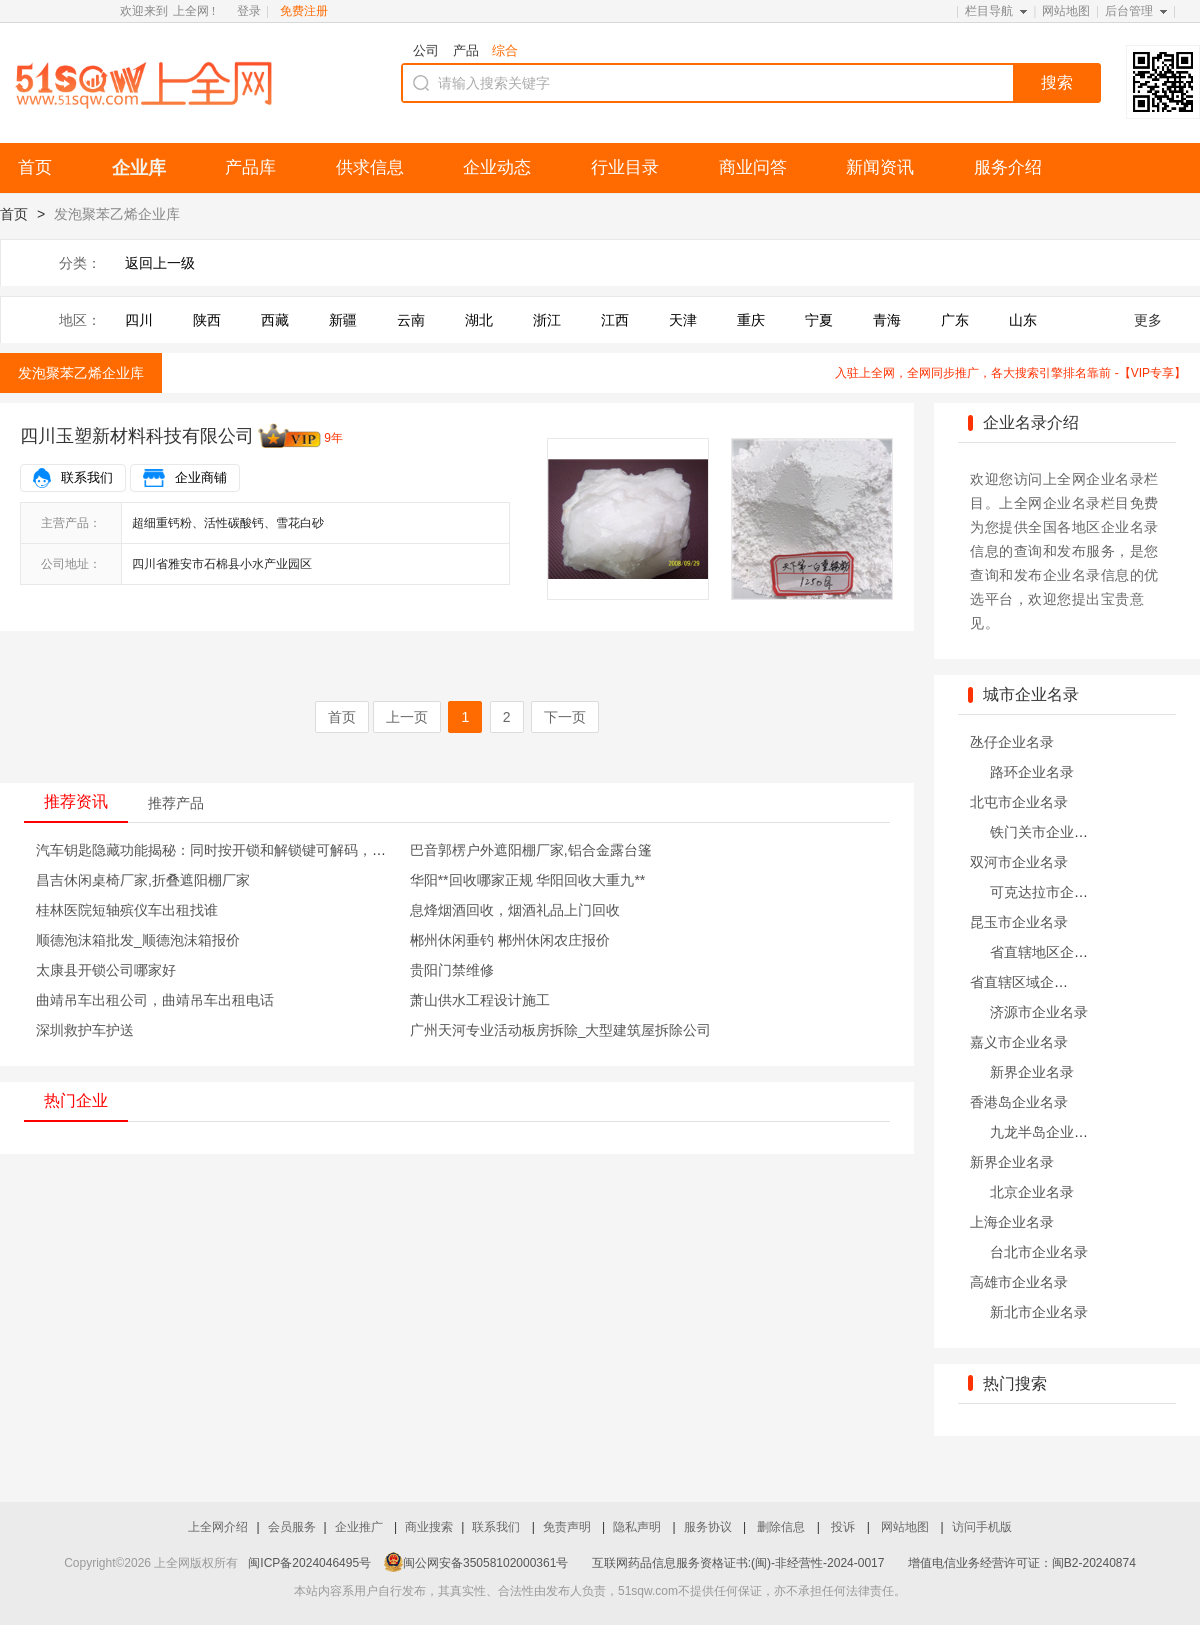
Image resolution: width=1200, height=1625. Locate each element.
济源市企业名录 (1039, 1012)
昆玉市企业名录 (1019, 922)
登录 (249, 11)
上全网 (191, 11)
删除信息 (782, 1527)
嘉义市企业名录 (1019, 1042)
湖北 (479, 320)
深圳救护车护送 (85, 1030)
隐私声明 (638, 1527)
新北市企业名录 (1039, 1312)
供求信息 (370, 167)
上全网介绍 (218, 1527)
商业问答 (753, 167)
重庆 (751, 320)
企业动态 (497, 167)
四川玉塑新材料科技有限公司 (137, 436)
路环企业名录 (1032, 772)
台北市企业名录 (1039, 1252)
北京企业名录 (1032, 1192)
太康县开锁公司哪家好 (106, 970)
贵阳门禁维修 (452, 970)
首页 (35, 167)
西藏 (275, 320)
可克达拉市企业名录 (1053, 892)
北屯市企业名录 (1019, 802)
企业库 (139, 168)
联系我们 (87, 477)
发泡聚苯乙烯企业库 (81, 373)
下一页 (565, 717)
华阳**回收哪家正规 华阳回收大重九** (528, 880)
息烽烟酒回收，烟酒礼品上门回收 (515, 910)
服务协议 (709, 1527)
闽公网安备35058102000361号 (476, 1563)
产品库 (250, 167)
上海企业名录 (1012, 1222)
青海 (887, 320)
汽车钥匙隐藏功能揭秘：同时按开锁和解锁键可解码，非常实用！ (239, 850)
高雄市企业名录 (1019, 1282)
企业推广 (360, 1527)
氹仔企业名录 (1012, 742)
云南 (411, 320)
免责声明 (568, 1527)
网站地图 (1066, 11)
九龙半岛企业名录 (1046, 1132)
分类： (80, 263)
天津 (683, 320)
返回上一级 (160, 263)
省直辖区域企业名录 (1033, 982)
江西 (615, 320)
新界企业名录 (1032, 1072)
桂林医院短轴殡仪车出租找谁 (127, 910)
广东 (955, 320)
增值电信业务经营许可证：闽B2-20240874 (1022, 1563)
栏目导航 (989, 11)
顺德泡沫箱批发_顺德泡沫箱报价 (138, 940)
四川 (139, 320)
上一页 (407, 717)
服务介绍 (1008, 167)
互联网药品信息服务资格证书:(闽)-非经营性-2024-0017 (738, 1563)
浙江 (547, 320)
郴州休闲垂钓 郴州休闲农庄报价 (510, 940)
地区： (80, 320)
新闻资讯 (880, 167)
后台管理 (1129, 11)
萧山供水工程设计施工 (480, 1000)
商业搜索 (429, 1527)
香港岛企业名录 (1019, 1102)
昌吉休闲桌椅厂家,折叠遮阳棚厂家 (143, 880)
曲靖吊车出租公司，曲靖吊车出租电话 (155, 1000)
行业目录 (625, 167)
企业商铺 (201, 477)
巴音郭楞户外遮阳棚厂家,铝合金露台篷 (531, 850)
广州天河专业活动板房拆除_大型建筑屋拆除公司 (561, 1030)
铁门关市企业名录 (1046, 832)
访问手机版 (982, 1527)
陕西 (207, 320)
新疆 (343, 320)
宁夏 (819, 320)
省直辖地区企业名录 (1053, 952)
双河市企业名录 (1019, 862)
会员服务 (292, 1527)
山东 (1023, 320)
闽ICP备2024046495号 (309, 1563)
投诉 (844, 1527)
